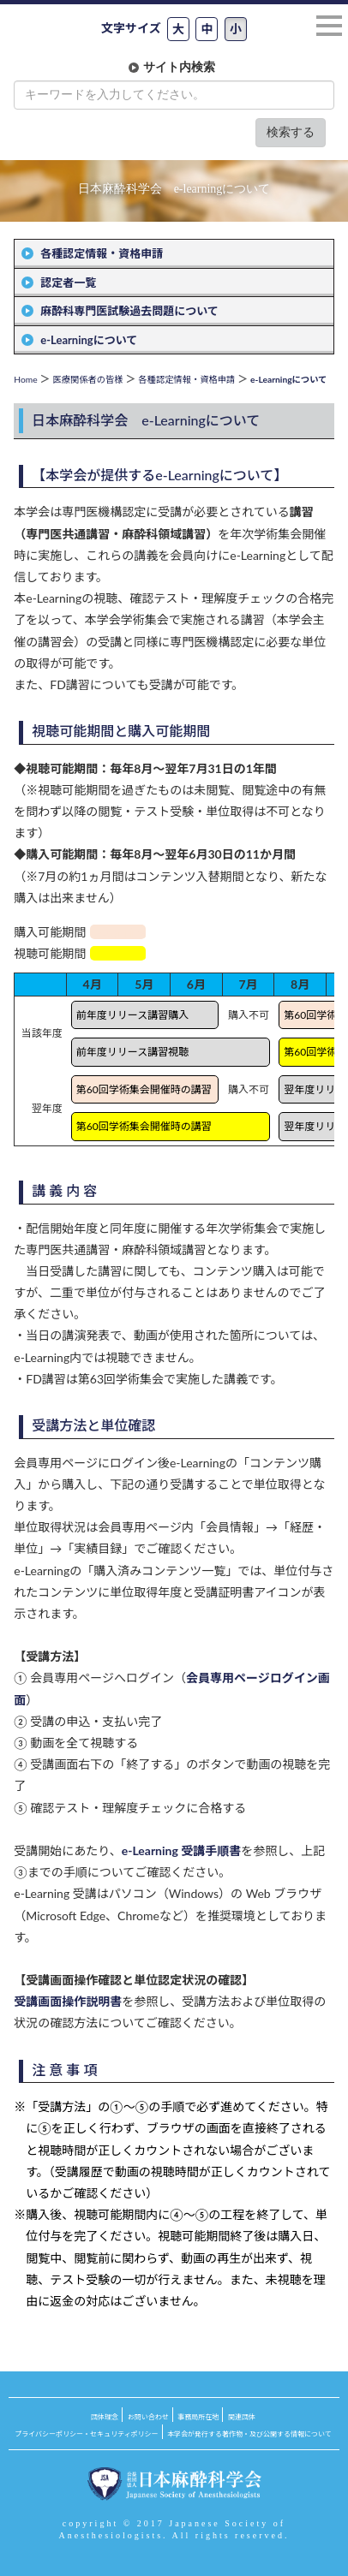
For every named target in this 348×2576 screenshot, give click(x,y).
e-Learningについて (88, 340)
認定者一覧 (68, 282)
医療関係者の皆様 (87, 379)
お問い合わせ (148, 2416)
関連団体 (241, 2416)
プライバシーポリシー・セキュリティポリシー (86, 2434)
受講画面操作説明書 (68, 2001)
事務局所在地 (198, 2416)
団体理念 (104, 2416)
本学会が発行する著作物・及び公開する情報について (249, 2434)
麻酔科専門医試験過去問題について (129, 311)
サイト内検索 (179, 67)
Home (25, 379)
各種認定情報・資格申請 (101, 253)
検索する (291, 132)
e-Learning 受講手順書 (182, 1850)
